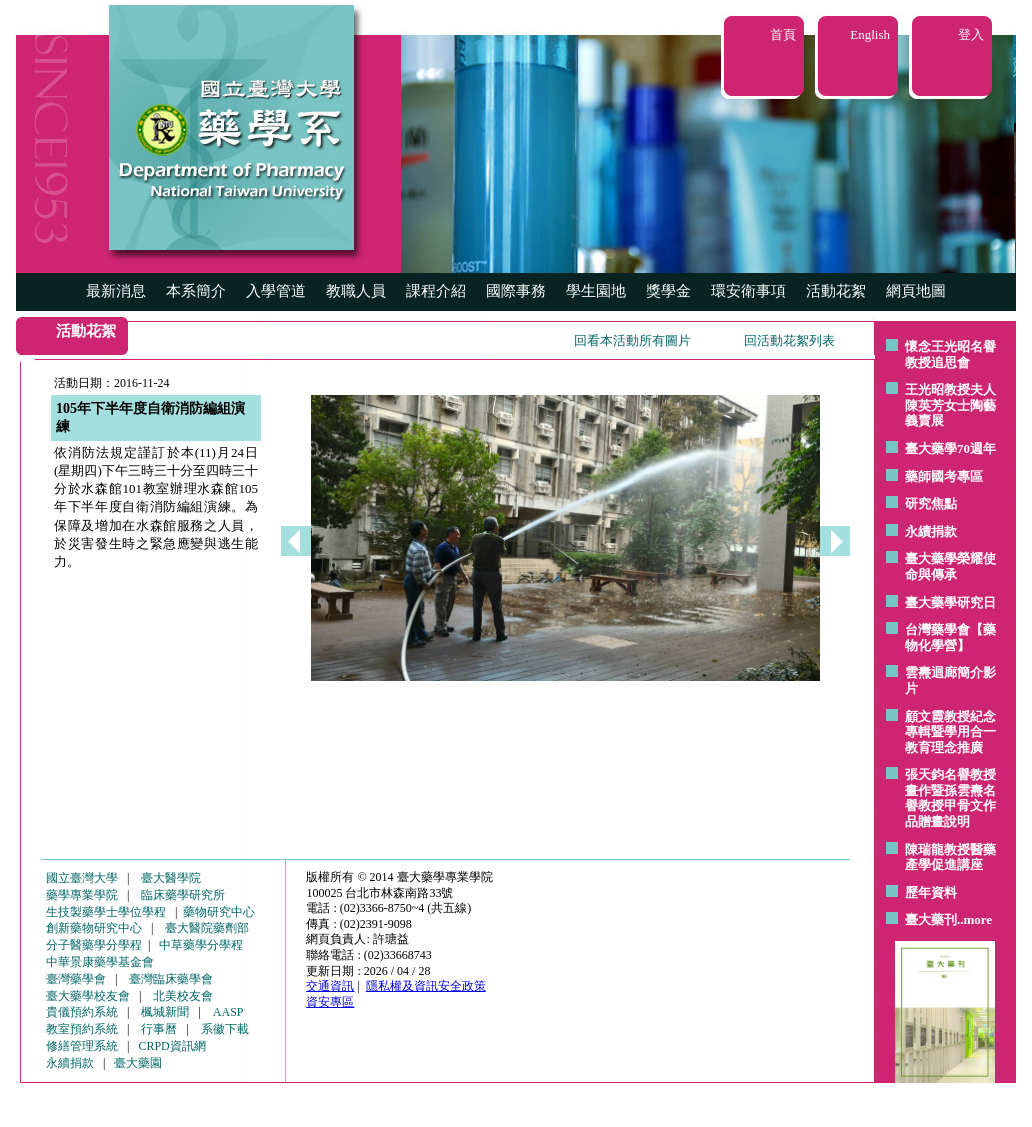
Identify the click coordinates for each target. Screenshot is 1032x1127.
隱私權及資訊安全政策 (426, 986)
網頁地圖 (916, 291)
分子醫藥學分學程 (94, 945)
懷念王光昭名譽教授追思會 (950, 354)
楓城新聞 (165, 1012)
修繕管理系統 (82, 1046)
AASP (228, 1012)
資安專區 (330, 1002)
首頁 (783, 34)
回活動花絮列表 (789, 340)
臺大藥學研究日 (950, 602)
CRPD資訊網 (171, 1046)
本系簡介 (196, 291)
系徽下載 (225, 1029)
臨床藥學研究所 (183, 895)
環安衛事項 (748, 291)
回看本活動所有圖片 (632, 340)
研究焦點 (931, 503)
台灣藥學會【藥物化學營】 (950, 637)
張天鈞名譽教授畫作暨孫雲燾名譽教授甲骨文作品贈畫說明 (950, 798)
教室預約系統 (82, 1029)
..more (974, 919)
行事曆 (159, 1029)
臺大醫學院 (171, 878)
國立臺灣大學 (82, 878)
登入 (971, 34)
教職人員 (356, 291)
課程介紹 (436, 291)
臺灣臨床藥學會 (171, 979)
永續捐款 (931, 531)
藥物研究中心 (219, 912)
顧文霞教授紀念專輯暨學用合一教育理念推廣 (950, 732)
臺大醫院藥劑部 (207, 928)
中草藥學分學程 (201, 945)
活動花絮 (836, 291)
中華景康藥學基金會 (100, 962)
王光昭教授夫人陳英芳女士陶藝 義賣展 (950, 405)
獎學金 (668, 291)
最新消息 (116, 291)
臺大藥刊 (931, 919)
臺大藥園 (138, 1063)
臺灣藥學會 (76, 979)
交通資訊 (330, 986)
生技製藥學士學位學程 (106, 912)
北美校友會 (183, 996)
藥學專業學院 (82, 895)
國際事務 (516, 291)
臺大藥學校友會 (88, 996)
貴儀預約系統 (82, 1012)
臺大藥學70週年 (950, 448)
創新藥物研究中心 (94, 928)
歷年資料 (931, 892)
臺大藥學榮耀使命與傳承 (950, 566)
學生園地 (596, 291)
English (870, 34)
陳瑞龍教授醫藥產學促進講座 (950, 857)
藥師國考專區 (944, 476)
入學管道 (276, 291)
